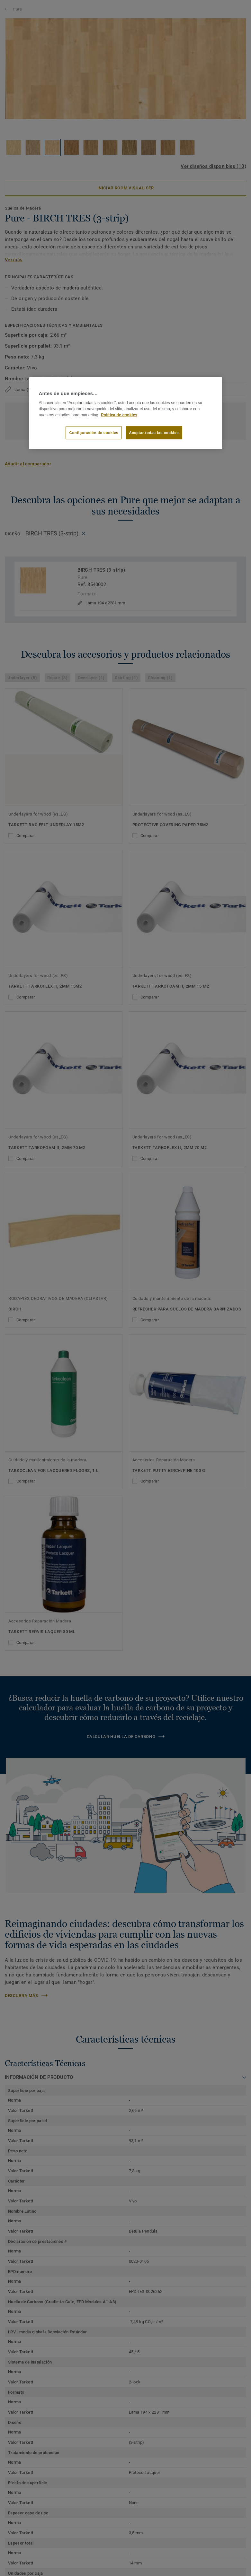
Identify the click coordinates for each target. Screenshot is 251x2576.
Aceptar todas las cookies (154, 432)
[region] (125, 413)
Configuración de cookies (93, 432)
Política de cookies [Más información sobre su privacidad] (119, 414)
